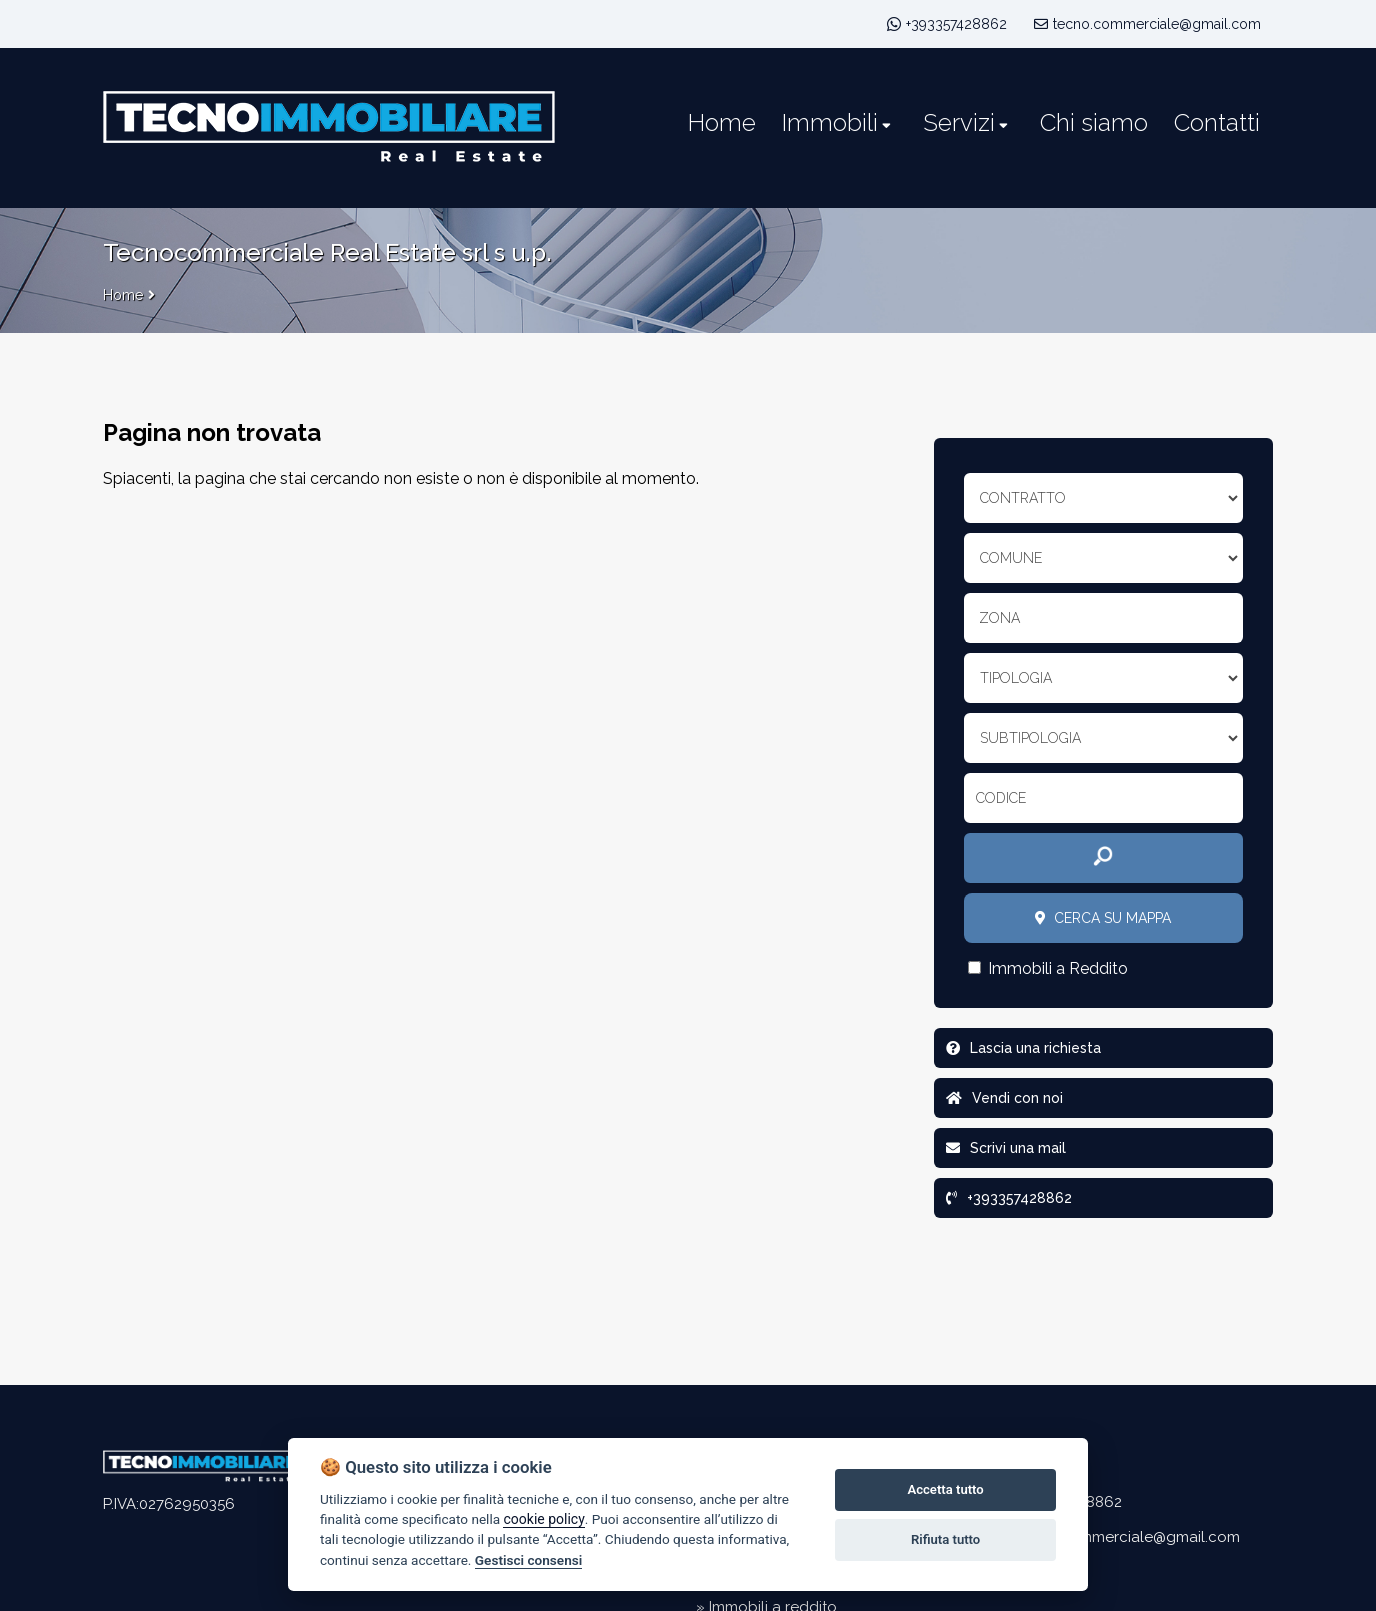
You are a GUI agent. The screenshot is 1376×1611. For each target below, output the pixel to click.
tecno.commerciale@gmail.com (1147, 24)
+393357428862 (956, 24)
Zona (999, 618)
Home (123, 295)
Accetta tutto (945, 1489)
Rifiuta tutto (945, 1539)
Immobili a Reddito (1048, 968)
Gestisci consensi (528, 1560)
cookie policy (543, 1519)
